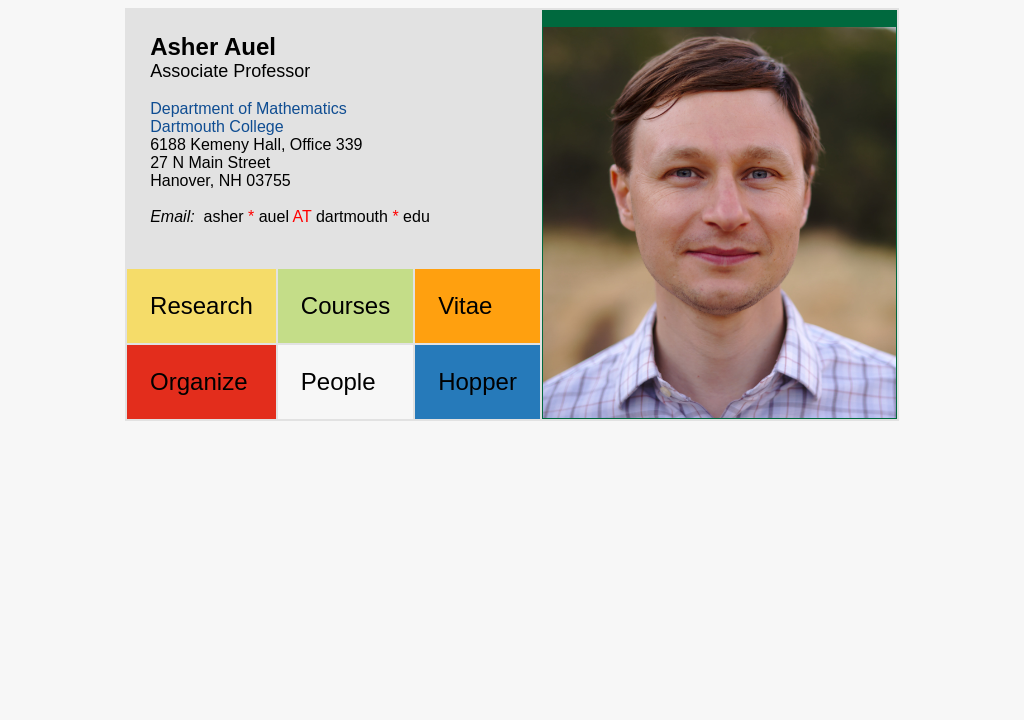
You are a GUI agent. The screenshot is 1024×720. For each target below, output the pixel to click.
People (338, 381)
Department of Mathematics (248, 108)
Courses (345, 305)
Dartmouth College (216, 126)
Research (201, 305)
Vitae (465, 305)
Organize (198, 381)
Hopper (477, 381)
